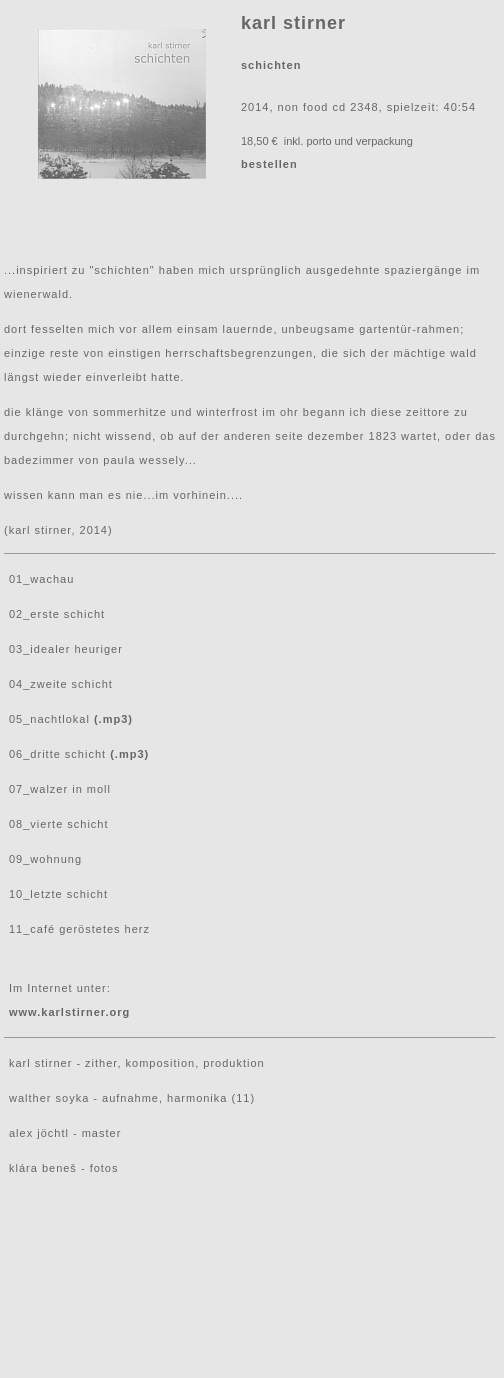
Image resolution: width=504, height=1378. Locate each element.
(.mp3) (113, 719)
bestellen (269, 164)
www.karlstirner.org (69, 1012)
